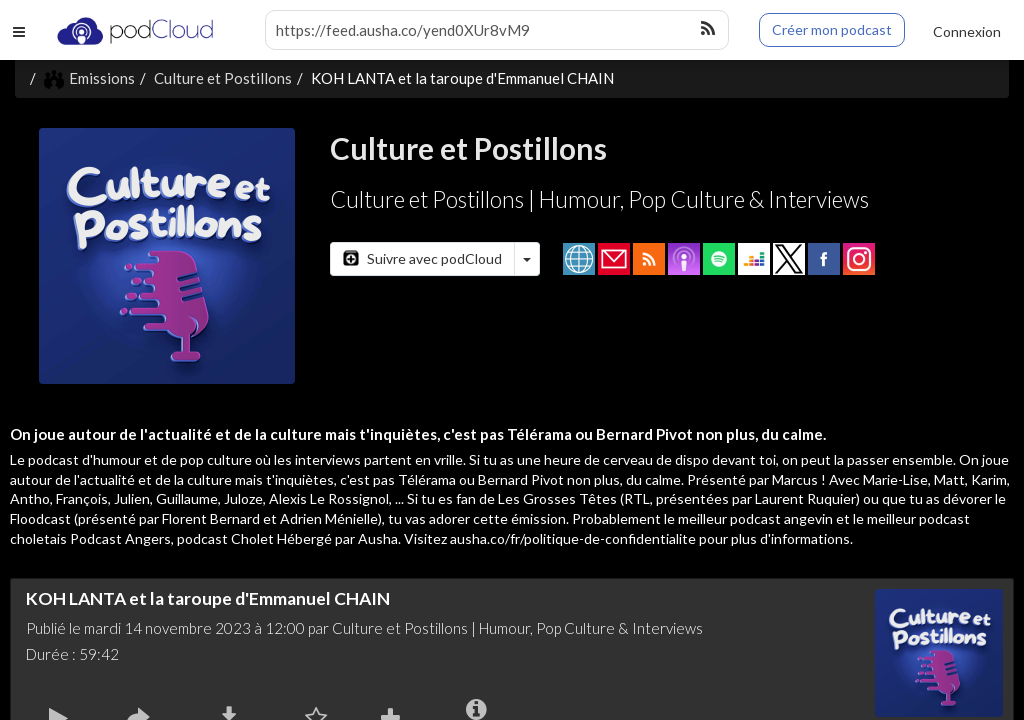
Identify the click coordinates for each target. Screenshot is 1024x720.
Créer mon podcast (832, 29)
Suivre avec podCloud (422, 258)
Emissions (89, 78)
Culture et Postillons (223, 78)
